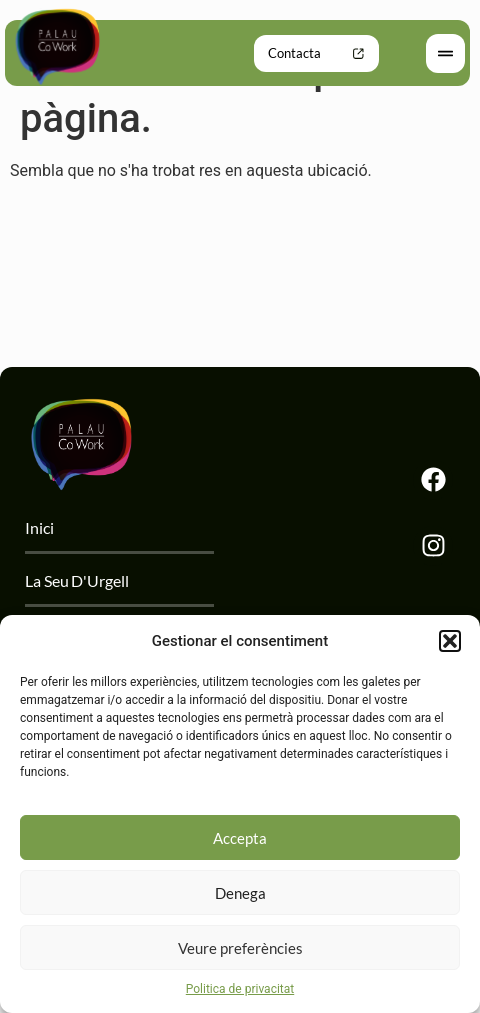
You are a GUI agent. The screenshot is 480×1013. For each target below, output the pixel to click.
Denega (240, 893)
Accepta (240, 838)
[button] (450, 641)
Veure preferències (240, 948)
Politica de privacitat (240, 989)
